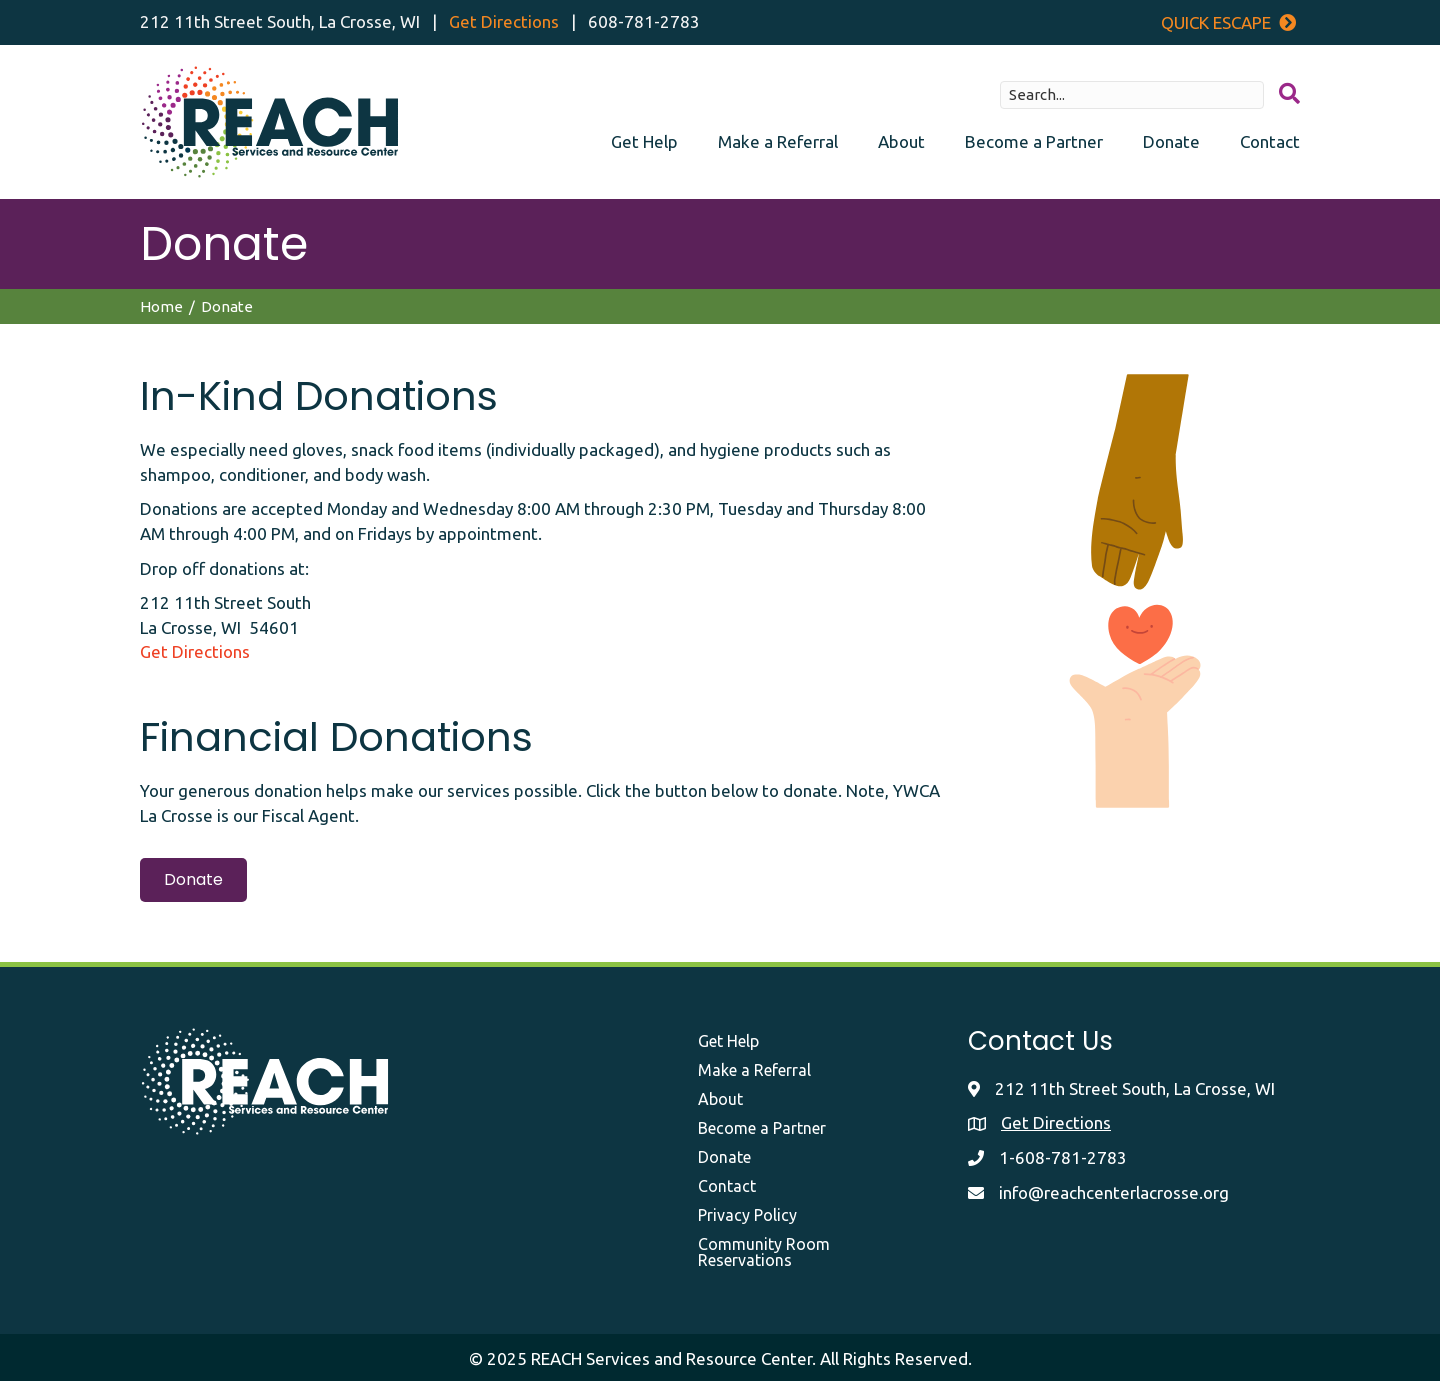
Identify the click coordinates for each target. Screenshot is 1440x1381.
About (901, 141)
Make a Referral (778, 141)
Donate (1171, 141)
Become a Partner (1034, 141)
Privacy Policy (747, 1215)
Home (161, 306)
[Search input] (1132, 95)
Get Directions (504, 21)
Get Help (644, 141)
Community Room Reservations (764, 1252)
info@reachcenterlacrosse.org (1114, 1192)
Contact (1270, 141)
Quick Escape (1228, 22)
